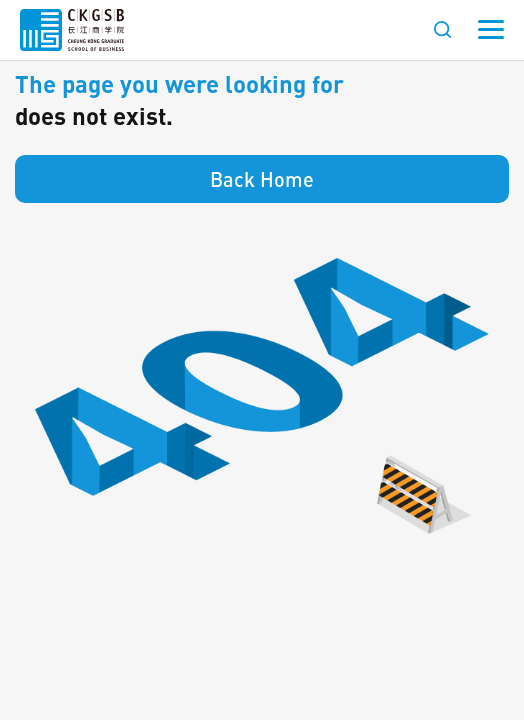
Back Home (262, 179)
